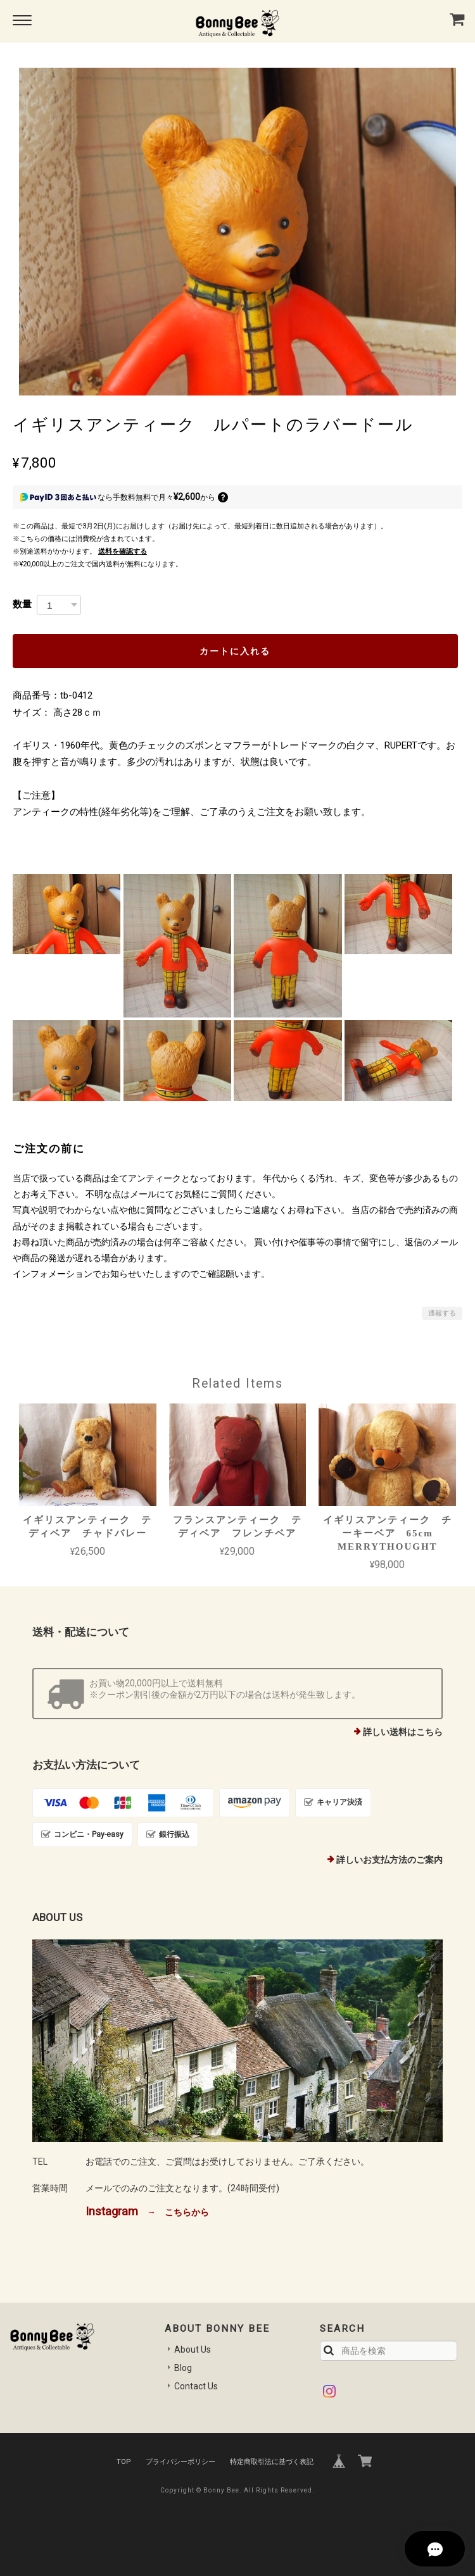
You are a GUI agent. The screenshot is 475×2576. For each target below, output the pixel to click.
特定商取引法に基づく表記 (272, 2462)
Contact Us (196, 2386)
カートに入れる (235, 651)
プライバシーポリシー (180, 2462)
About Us (192, 2349)
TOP (124, 2462)
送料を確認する (122, 551)
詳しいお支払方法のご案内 (389, 1860)
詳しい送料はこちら (403, 1732)
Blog (183, 2368)
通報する (442, 1313)
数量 (22, 604)
